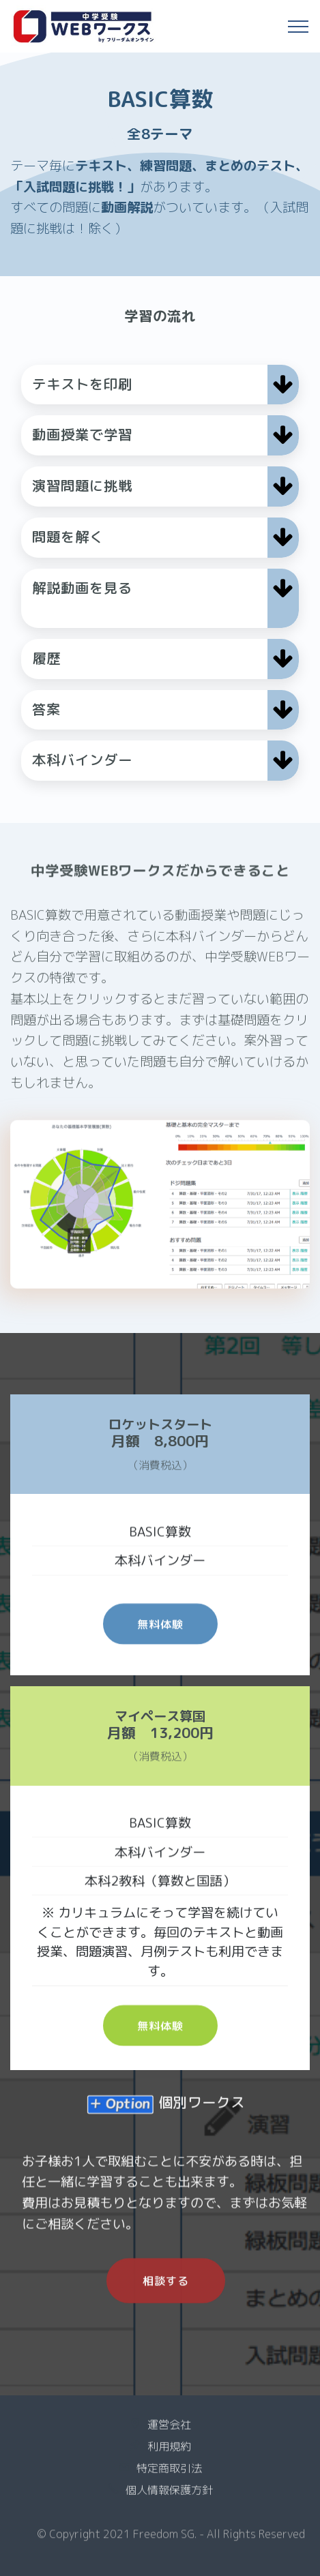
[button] (160, 385)
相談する (166, 2308)
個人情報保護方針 (169, 2499)
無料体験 (160, 1649)
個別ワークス (202, 2119)
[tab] (160, 385)
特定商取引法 (169, 2477)
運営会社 (169, 2434)
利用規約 (169, 2455)
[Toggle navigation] (298, 26)
